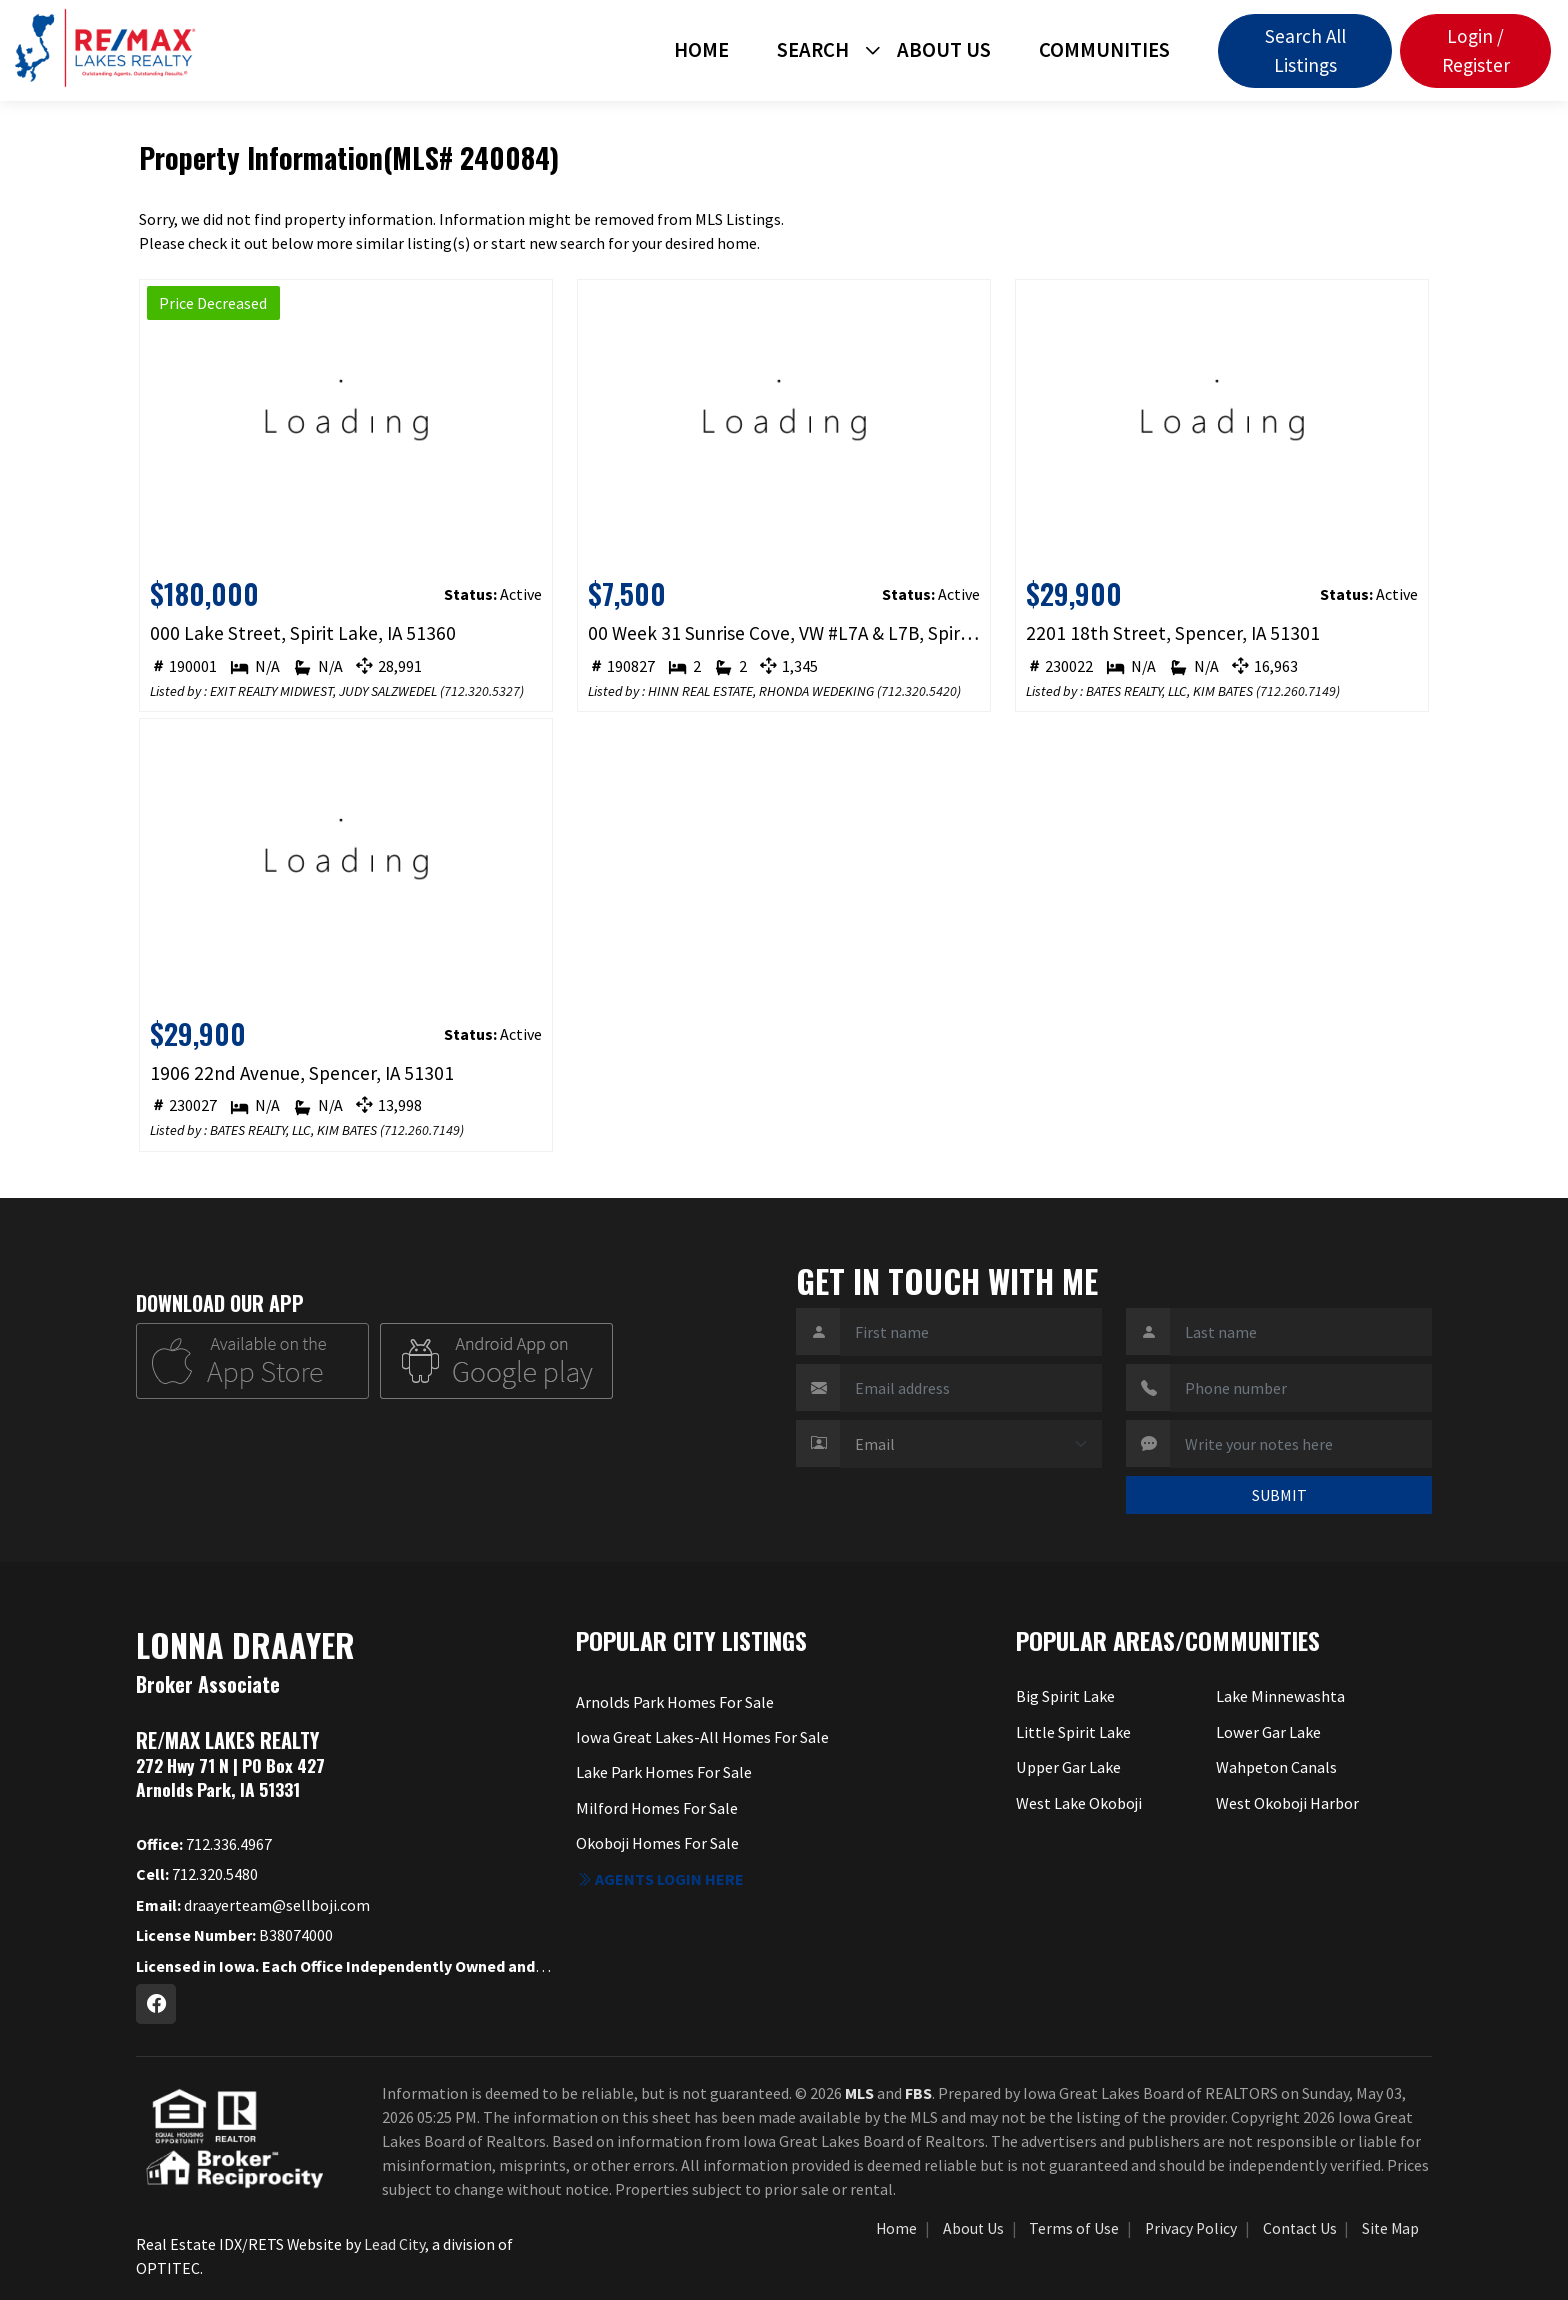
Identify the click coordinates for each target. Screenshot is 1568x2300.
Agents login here (660, 1878)
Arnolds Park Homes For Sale (674, 1702)
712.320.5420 (919, 691)
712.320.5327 (482, 691)
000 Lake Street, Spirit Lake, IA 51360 (303, 633)
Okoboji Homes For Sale (658, 1842)
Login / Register (1476, 50)
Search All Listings (1305, 50)
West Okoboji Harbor (1288, 1802)
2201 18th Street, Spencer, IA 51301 (1173, 633)
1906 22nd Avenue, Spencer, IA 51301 (302, 1073)
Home (701, 50)
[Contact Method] (971, 1444)
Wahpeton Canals (1276, 1767)
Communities (1104, 50)
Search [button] (813, 50)
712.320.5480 (197, 1874)
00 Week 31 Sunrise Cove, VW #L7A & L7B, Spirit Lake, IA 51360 (784, 633)
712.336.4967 (204, 1844)
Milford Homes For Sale (656, 1807)
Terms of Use (1074, 2228)
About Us (944, 50)
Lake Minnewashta (1279, 1696)
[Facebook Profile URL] (156, 2004)
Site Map (1390, 2228)
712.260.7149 (1298, 691)
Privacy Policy (1191, 2228)
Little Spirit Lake (1073, 1731)
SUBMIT (1279, 1495)
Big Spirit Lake (1065, 1696)
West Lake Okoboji (1079, 1802)
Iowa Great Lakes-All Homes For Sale (702, 1737)
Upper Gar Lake (1068, 1767)
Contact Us (1300, 2228)
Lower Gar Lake (1268, 1731)
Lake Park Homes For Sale (664, 1772)
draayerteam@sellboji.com (253, 1905)
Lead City (394, 2244)
